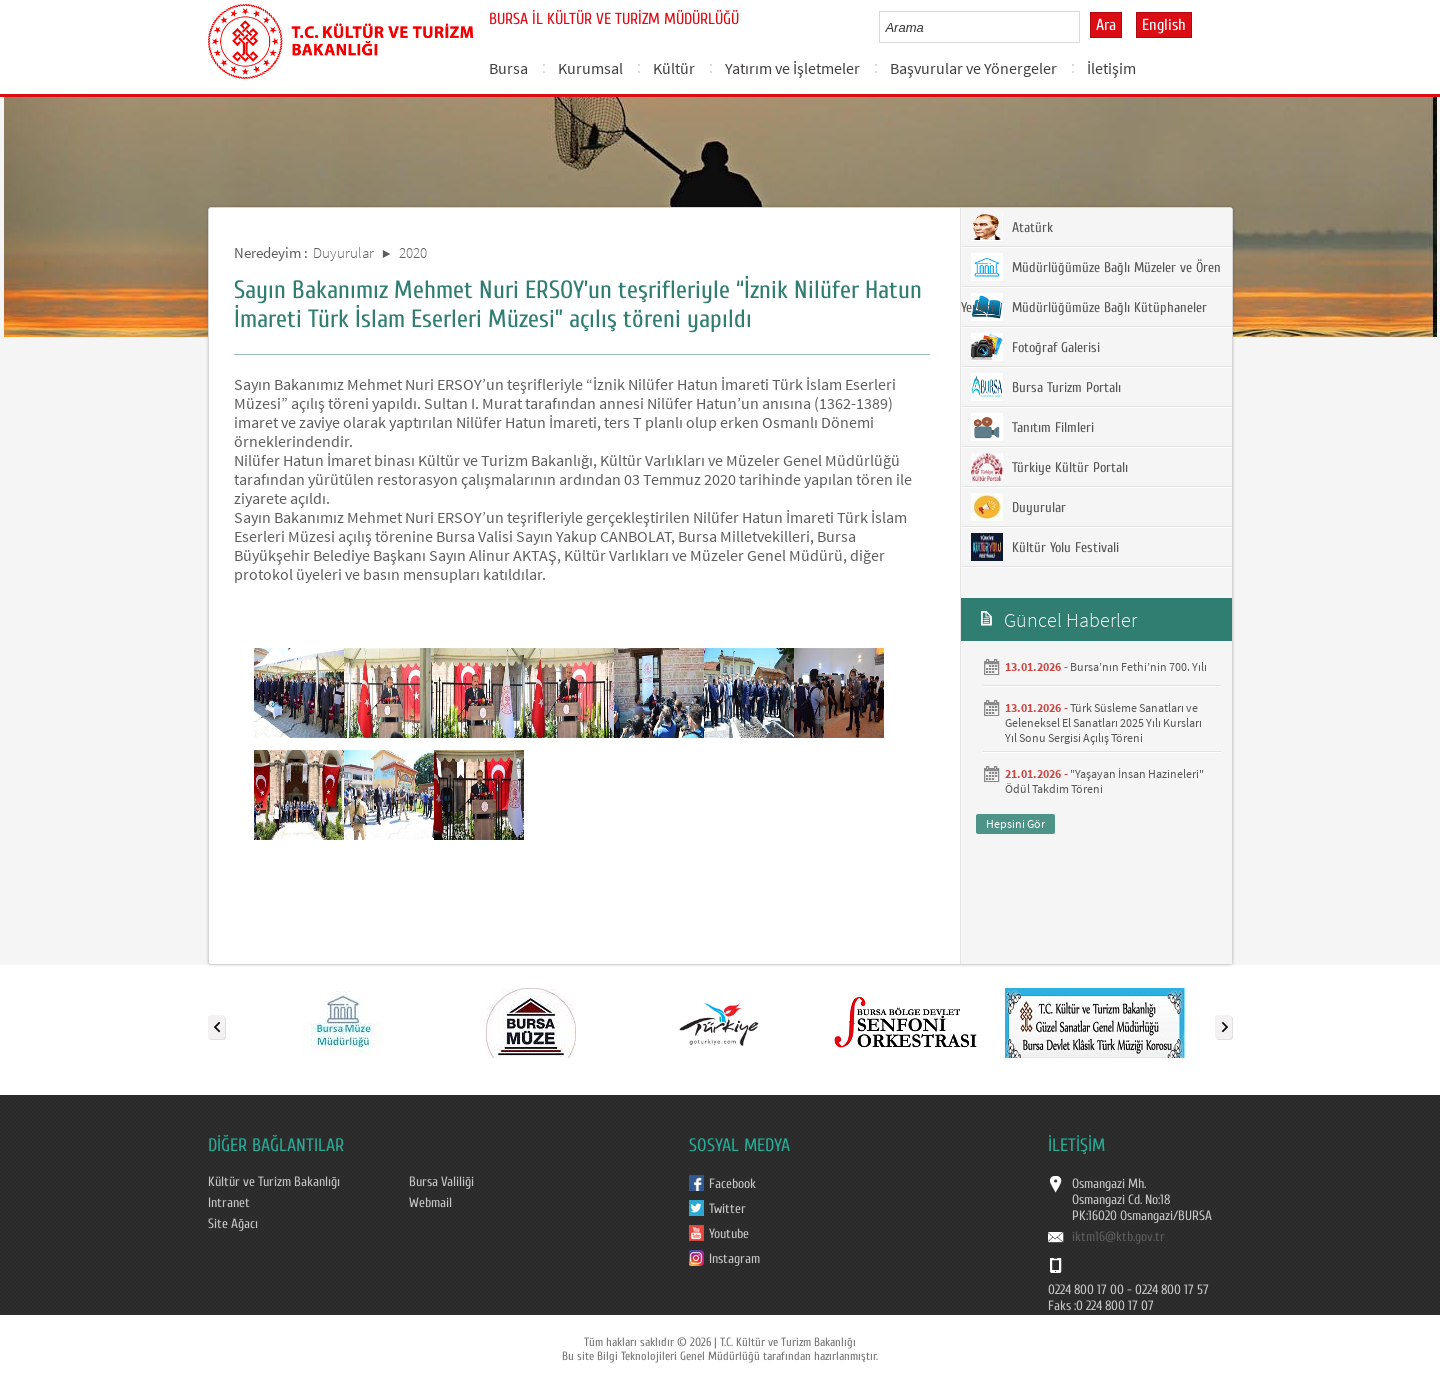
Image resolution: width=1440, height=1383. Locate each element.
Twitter (727, 1209)
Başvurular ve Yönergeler (973, 68)
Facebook (732, 1184)
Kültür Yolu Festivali (1045, 547)
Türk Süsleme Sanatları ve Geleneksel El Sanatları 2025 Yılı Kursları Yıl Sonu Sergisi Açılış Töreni (1103, 722)
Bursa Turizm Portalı (1046, 387)
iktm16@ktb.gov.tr (1118, 1237)
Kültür (674, 68)
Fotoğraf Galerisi (1035, 347)
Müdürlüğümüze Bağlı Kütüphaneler (1089, 307)
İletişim (1111, 68)
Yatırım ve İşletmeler (792, 68)
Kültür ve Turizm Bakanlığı (274, 1182)
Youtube (729, 1234)
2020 (413, 252)
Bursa (508, 68)
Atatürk (1012, 227)
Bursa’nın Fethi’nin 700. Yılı (1138, 666)
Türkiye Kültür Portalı (1049, 467)
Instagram (734, 1259)
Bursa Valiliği (441, 1182)
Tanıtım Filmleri (1032, 427)
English (1164, 25)
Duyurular (343, 252)
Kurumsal (590, 68)
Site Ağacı (233, 1224)
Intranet (229, 1203)
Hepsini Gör (1015, 823)
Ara (1106, 25)
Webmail (430, 1203)
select (1085, 27)
